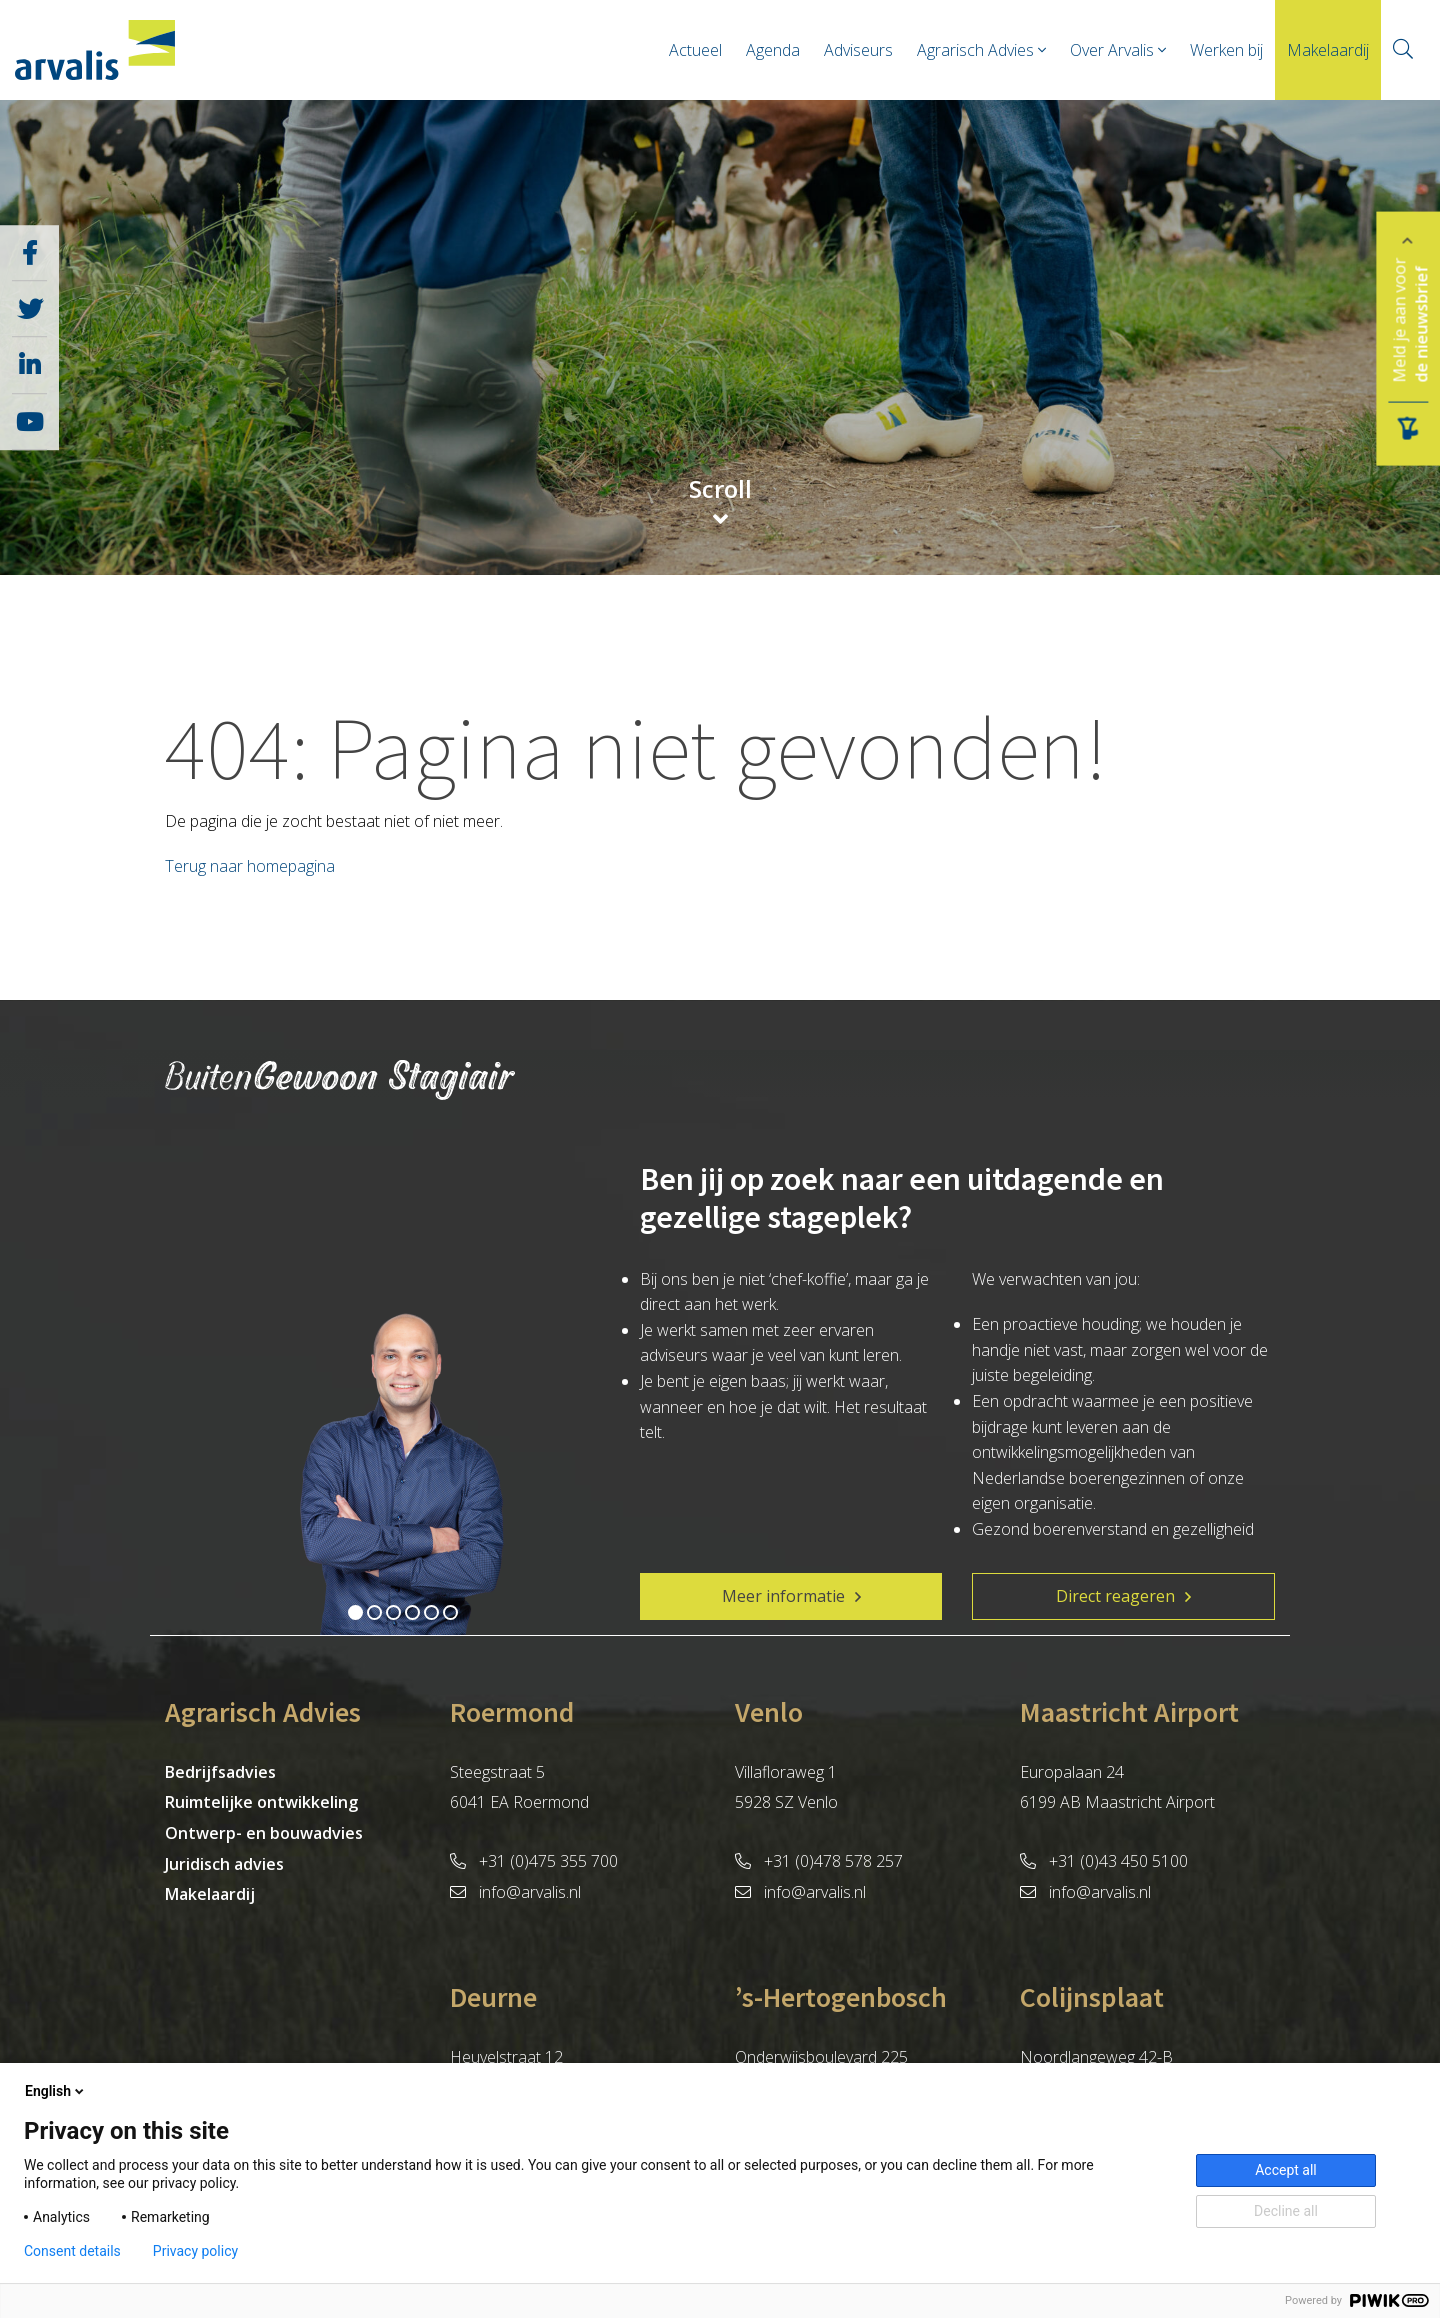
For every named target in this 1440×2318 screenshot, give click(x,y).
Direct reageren (1115, 1596)
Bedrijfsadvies (220, 1772)
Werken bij (1226, 50)
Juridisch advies (224, 1864)
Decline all (1286, 2211)
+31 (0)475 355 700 (534, 1861)
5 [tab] (431, 1612)
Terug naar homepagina (250, 866)
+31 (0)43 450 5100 (1104, 1861)
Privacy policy (195, 2251)
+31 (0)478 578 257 (819, 1861)
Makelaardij (1328, 50)
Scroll (720, 491)
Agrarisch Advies (975, 50)
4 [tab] (412, 1612)
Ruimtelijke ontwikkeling (261, 1802)
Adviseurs (858, 50)
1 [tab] (355, 1612)
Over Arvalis (1112, 50)
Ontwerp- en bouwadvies (264, 1833)
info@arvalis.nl (515, 1892)
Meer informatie (783, 1596)
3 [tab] (393, 1612)
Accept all (1286, 2170)
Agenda (773, 50)
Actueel (695, 50)
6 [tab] (450, 1612)
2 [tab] (374, 1612)
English (56, 2091)
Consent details (72, 2251)
